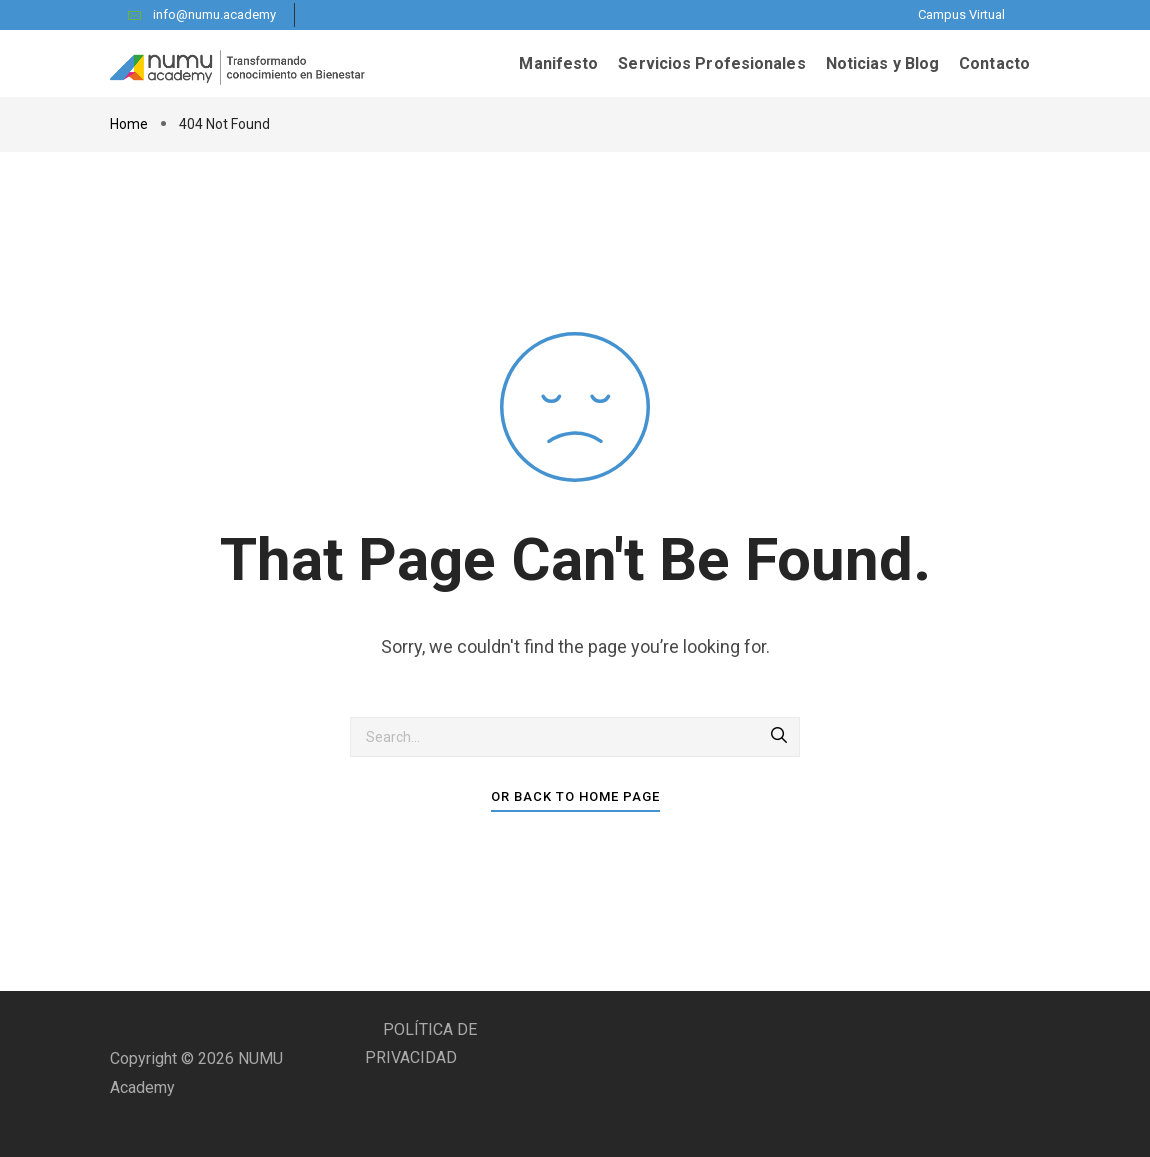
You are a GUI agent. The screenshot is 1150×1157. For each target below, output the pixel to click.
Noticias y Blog (883, 63)
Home (130, 124)
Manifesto (558, 63)
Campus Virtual (961, 14)
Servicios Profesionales (711, 63)
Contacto (994, 63)
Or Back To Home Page (575, 796)
